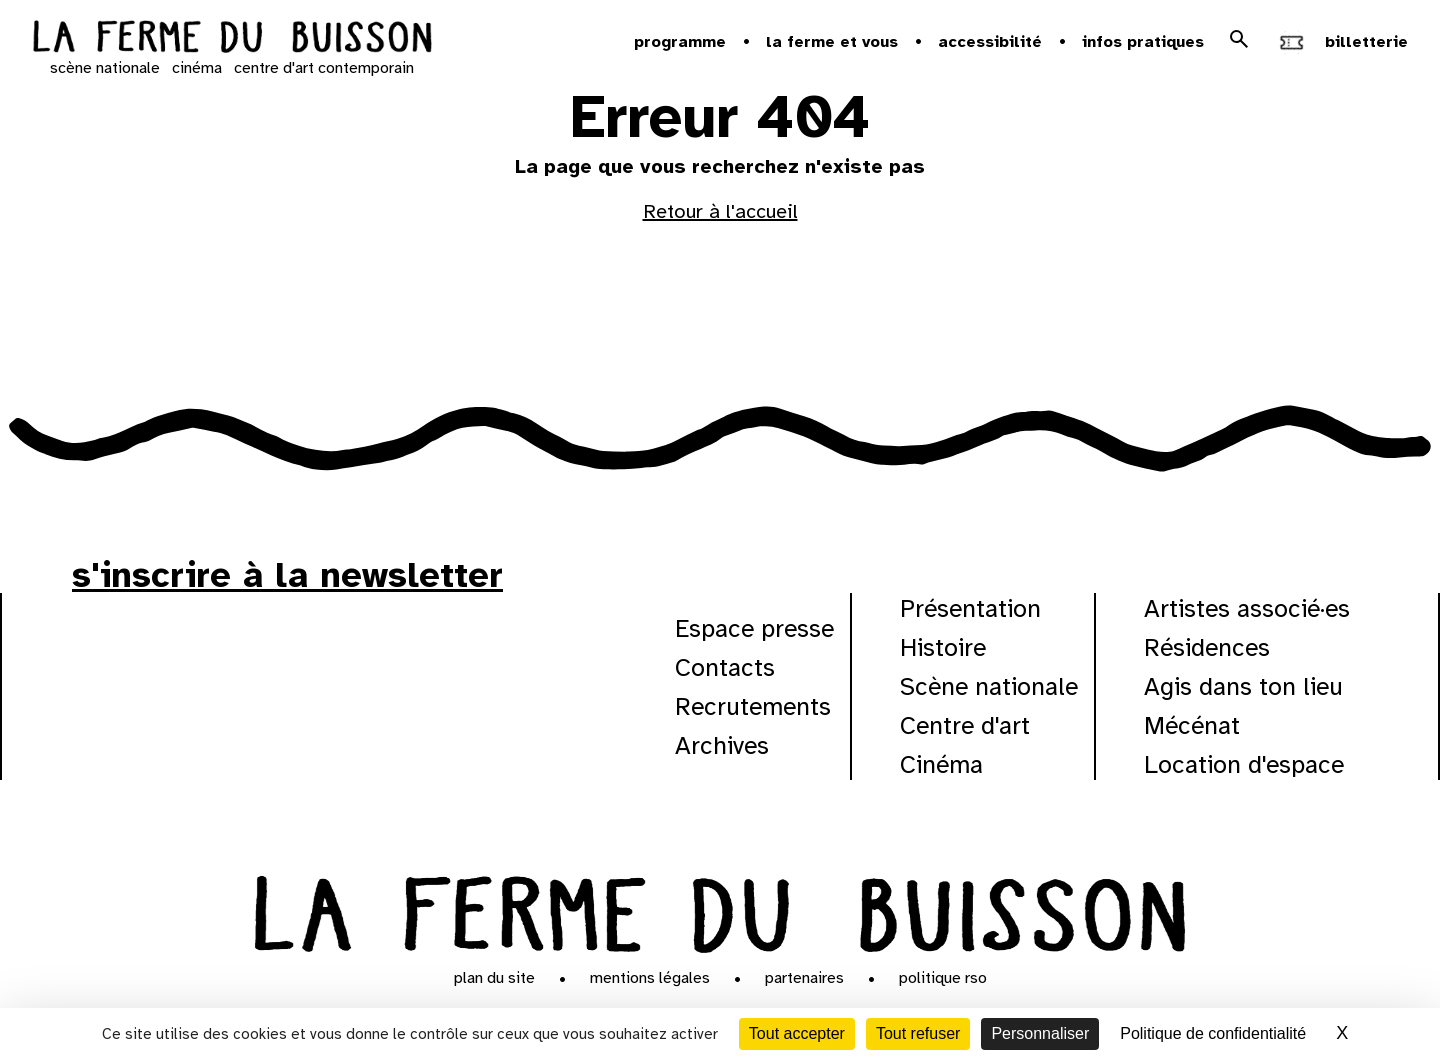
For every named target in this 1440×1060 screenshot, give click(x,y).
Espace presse (754, 628)
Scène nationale (989, 686)
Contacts (725, 667)
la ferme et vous (832, 42)
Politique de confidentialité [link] (1213, 1033)
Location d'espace (1244, 764)
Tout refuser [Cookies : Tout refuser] (918, 1033)
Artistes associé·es (1247, 608)
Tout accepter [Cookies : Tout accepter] (797, 1033)
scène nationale (105, 68)
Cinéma (941, 764)
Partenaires (804, 978)
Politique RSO (943, 978)
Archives (722, 745)
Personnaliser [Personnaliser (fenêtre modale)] (1040, 1033)
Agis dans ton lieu (1243, 686)
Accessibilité (990, 42)
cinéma (197, 68)
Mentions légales (650, 978)
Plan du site (494, 978)
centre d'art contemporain (324, 68)
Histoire (943, 647)
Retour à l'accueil (720, 211)
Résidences (1207, 647)
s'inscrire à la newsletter (287, 575)
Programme (680, 42)
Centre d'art (965, 725)
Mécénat (1192, 725)
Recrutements (753, 706)
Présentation (970, 608)
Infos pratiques (1143, 42)
